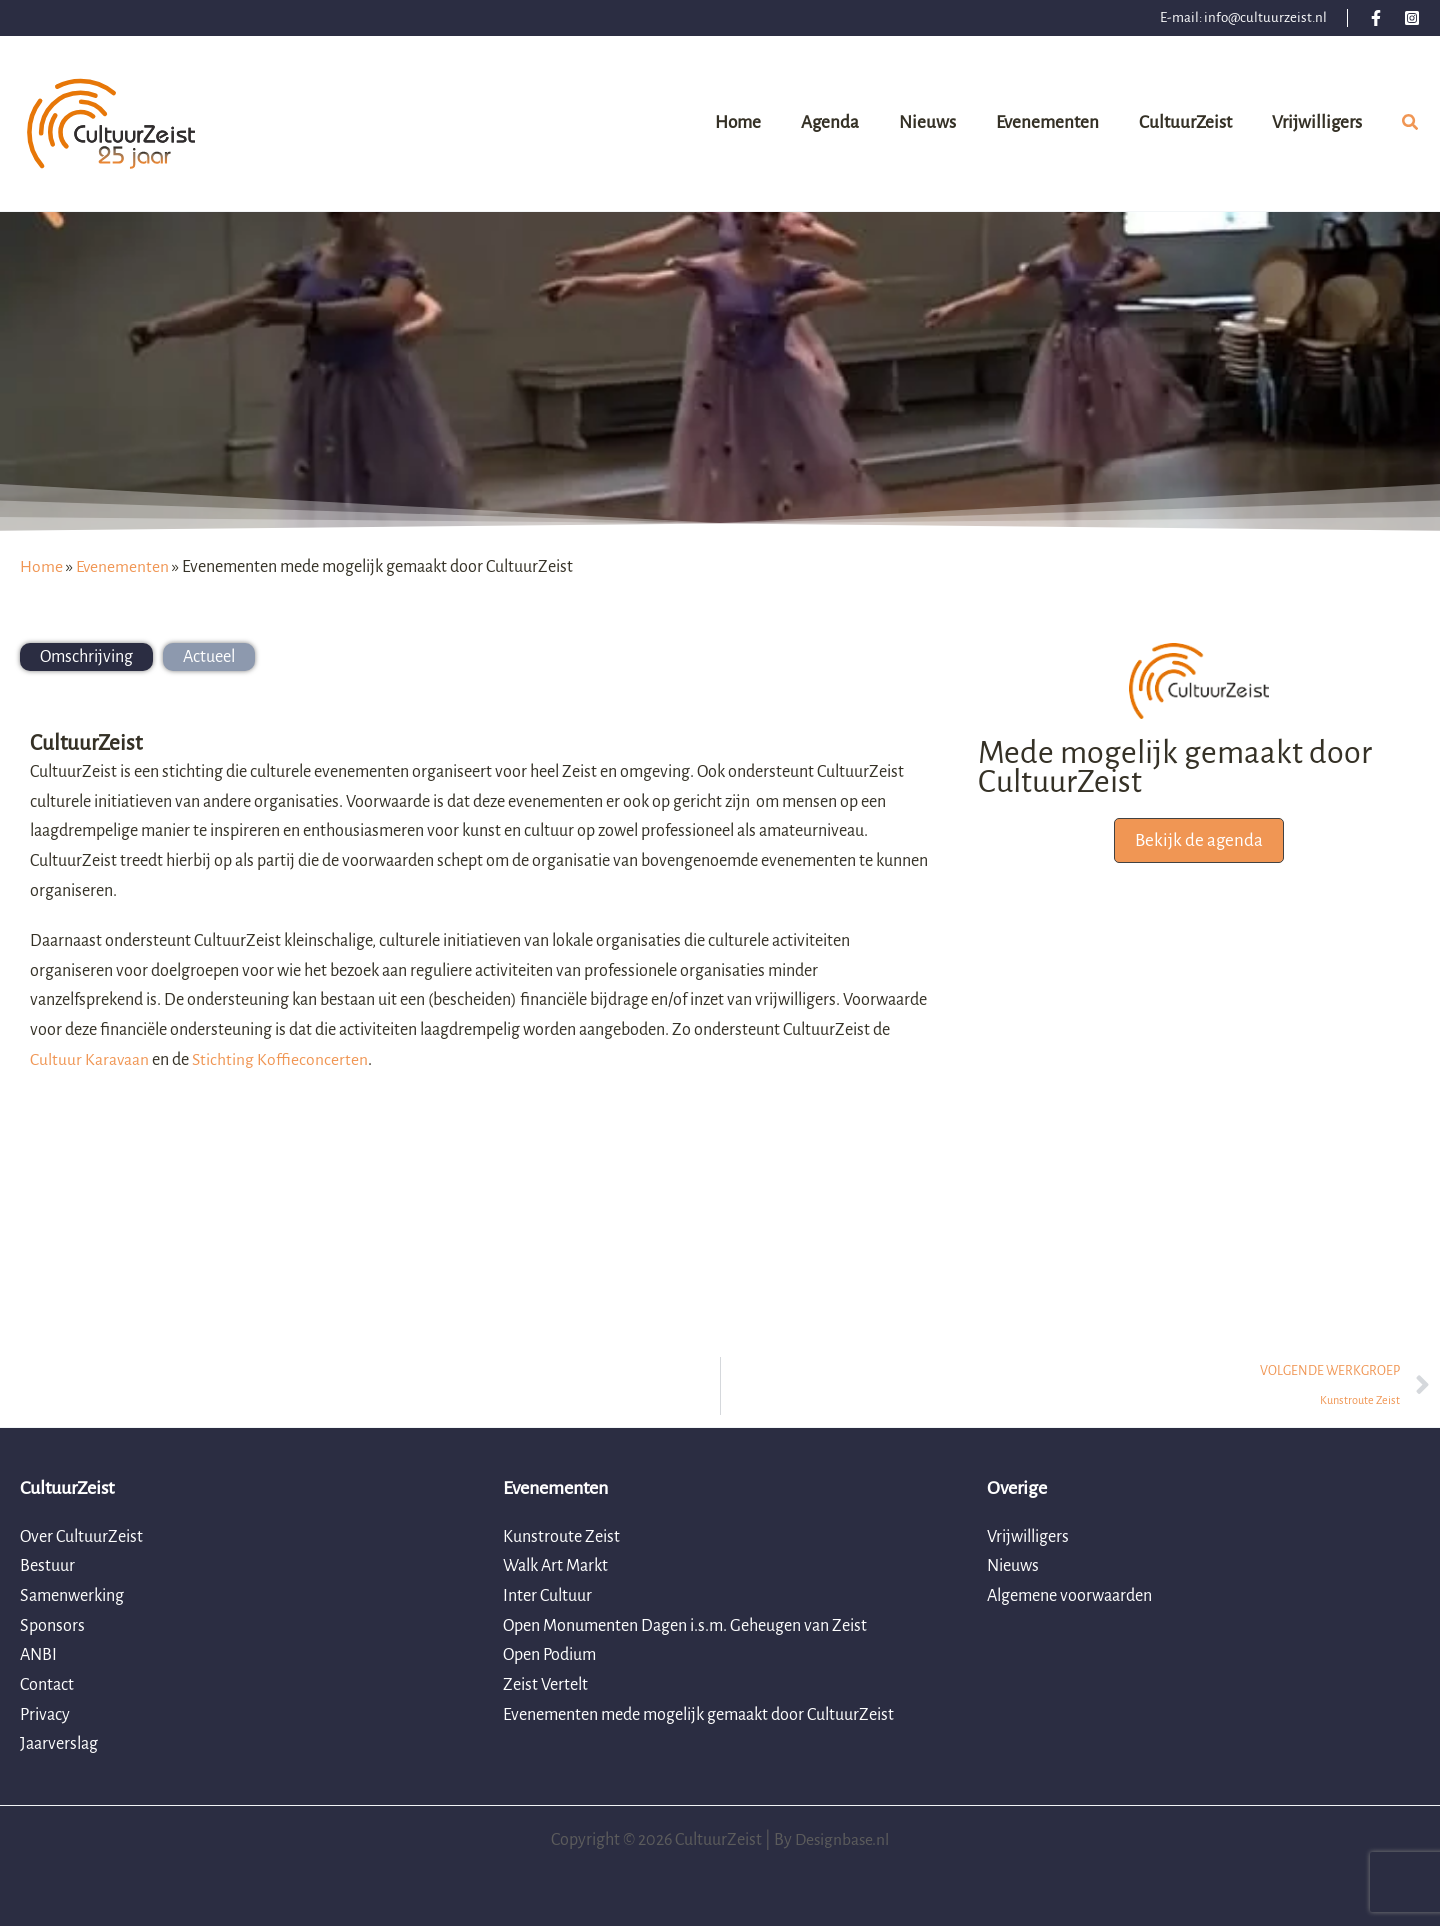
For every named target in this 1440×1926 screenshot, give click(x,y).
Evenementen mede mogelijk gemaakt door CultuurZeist (698, 1715)
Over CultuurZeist (81, 1537)
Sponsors (52, 1626)
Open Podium (549, 1655)
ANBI (38, 1655)
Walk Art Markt (555, 1566)
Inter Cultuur (547, 1596)
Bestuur (47, 1566)
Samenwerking (72, 1596)
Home (41, 567)
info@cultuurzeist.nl (1265, 17)
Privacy (45, 1715)
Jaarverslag (59, 1745)
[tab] (86, 657)
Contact (47, 1685)
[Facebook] (1376, 18)
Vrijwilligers (1028, 1537)
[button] (1411, 126)
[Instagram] (1412, 18)
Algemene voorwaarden (1069, 1596)
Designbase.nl (842, 1840)
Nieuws (1013, 1566)
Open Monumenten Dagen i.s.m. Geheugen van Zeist (685, 1626)
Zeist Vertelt (545, 1685)
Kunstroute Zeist (561, 1537)
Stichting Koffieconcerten (281, 1060)
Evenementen (123, 567)
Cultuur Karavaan (90, 1060)
